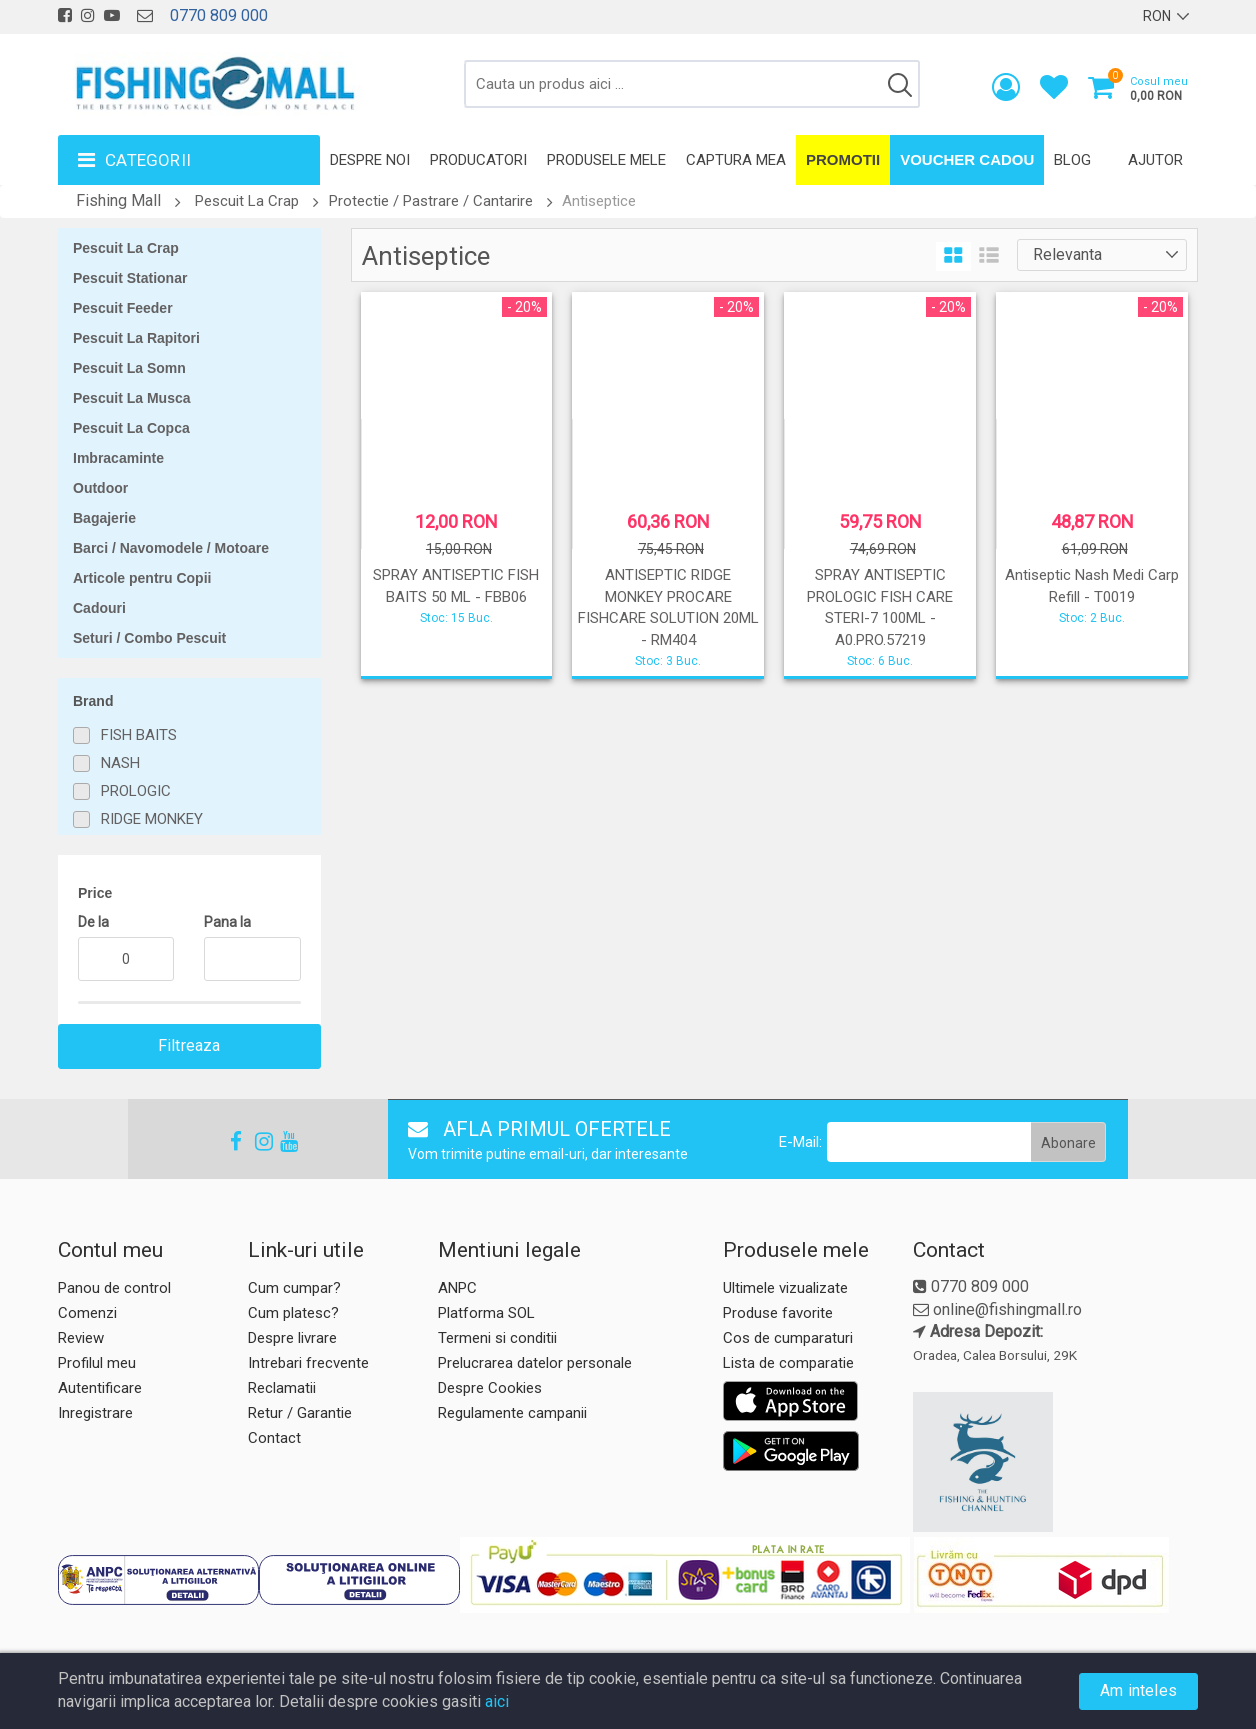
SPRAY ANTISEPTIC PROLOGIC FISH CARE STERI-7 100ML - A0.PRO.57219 (880, 607)
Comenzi (87, 1313)
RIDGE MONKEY (152, 819)
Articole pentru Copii (142, 578)
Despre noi (370, 160)
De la (93, 922)
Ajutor (1155, 160)
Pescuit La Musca (132, 398)
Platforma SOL (486, 1313)
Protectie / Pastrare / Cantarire (431, 201)
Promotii (843, 159)
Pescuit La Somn (129, 368)
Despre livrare (292, 1338)
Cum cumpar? (294, 1288)
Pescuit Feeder (123, 308)
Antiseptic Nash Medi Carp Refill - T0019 (1092, 585)
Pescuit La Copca (131, 428)
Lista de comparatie (788, 1363)
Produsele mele (606, 160)
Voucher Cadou (967, 159)
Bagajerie (104, 518)
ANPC (457, 1288)
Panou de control (114, 1288)
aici (497, 1701)
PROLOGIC (136, 791)
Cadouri (99, 608)
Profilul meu (97, 1363)
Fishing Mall (118, 200)
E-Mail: (800, 1142)
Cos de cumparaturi (788, 1338)
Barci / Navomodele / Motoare (171, 548)
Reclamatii (282, 1388)
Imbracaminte (118, 458)
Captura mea (736, 160)
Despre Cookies (490, 1388)
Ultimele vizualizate (785, 1288)
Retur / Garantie (300, 1413)
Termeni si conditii (497, 1338)
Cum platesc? (293, 1313)
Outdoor (100, 488)
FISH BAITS (139, 735)
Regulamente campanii (512, 1413)
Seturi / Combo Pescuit (149, 638)
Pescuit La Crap (247, 201)
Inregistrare (95, 1413)
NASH (120, 763)
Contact (274, 1438)
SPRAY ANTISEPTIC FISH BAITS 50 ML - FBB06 (456, 585)
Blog (1072, 160)
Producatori (478, 160)
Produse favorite (778, 1313)
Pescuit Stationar (130, 278)
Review (81, 1338)
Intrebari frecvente (308, 1363)
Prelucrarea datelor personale (535, 1363)
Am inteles (1138, 1690)
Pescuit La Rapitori (136, 338)
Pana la (227, 922)
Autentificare (100, 1388)
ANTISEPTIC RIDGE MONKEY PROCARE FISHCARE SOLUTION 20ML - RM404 (668, 607)
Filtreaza (189, 1045)
